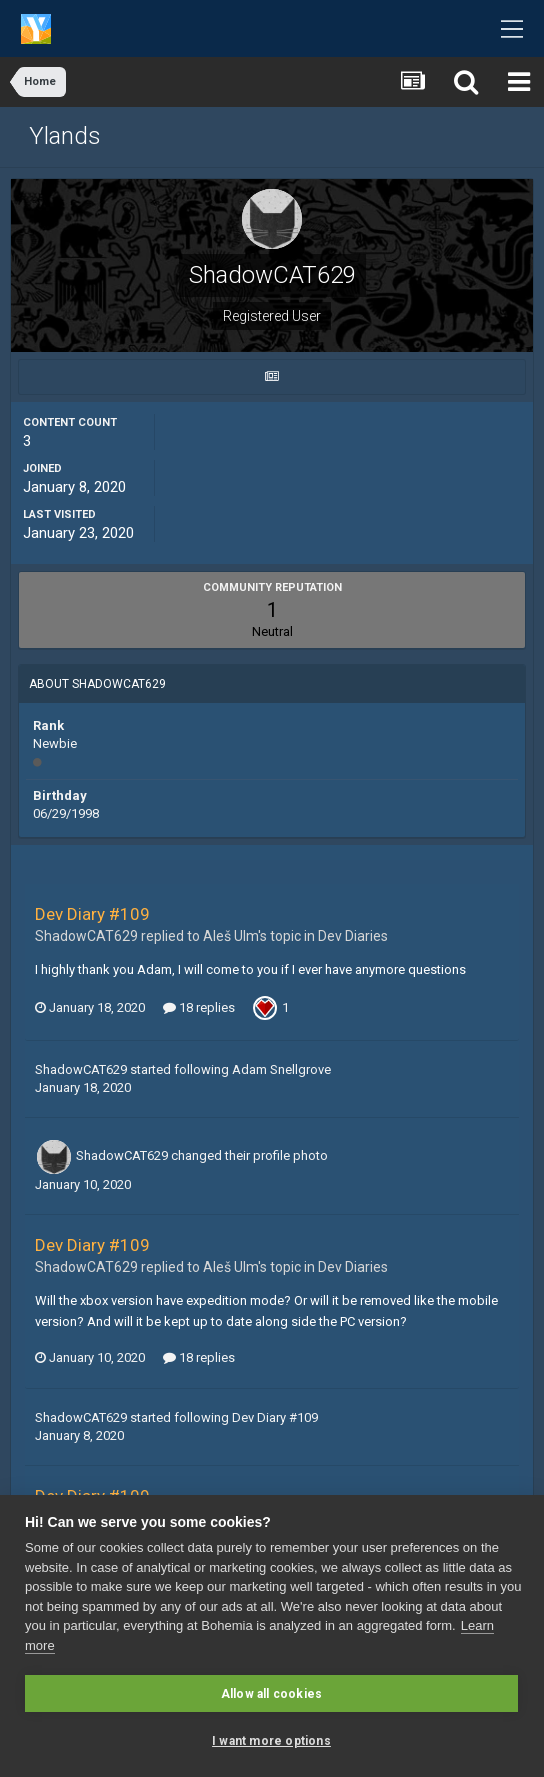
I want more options (271, 1741)
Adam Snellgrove (281, 1069)
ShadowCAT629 (81, 1069)
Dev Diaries (353, 936)
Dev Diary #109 (92, 914)
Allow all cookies (271, 1694)
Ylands (65, 136)
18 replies (199, 1007)
